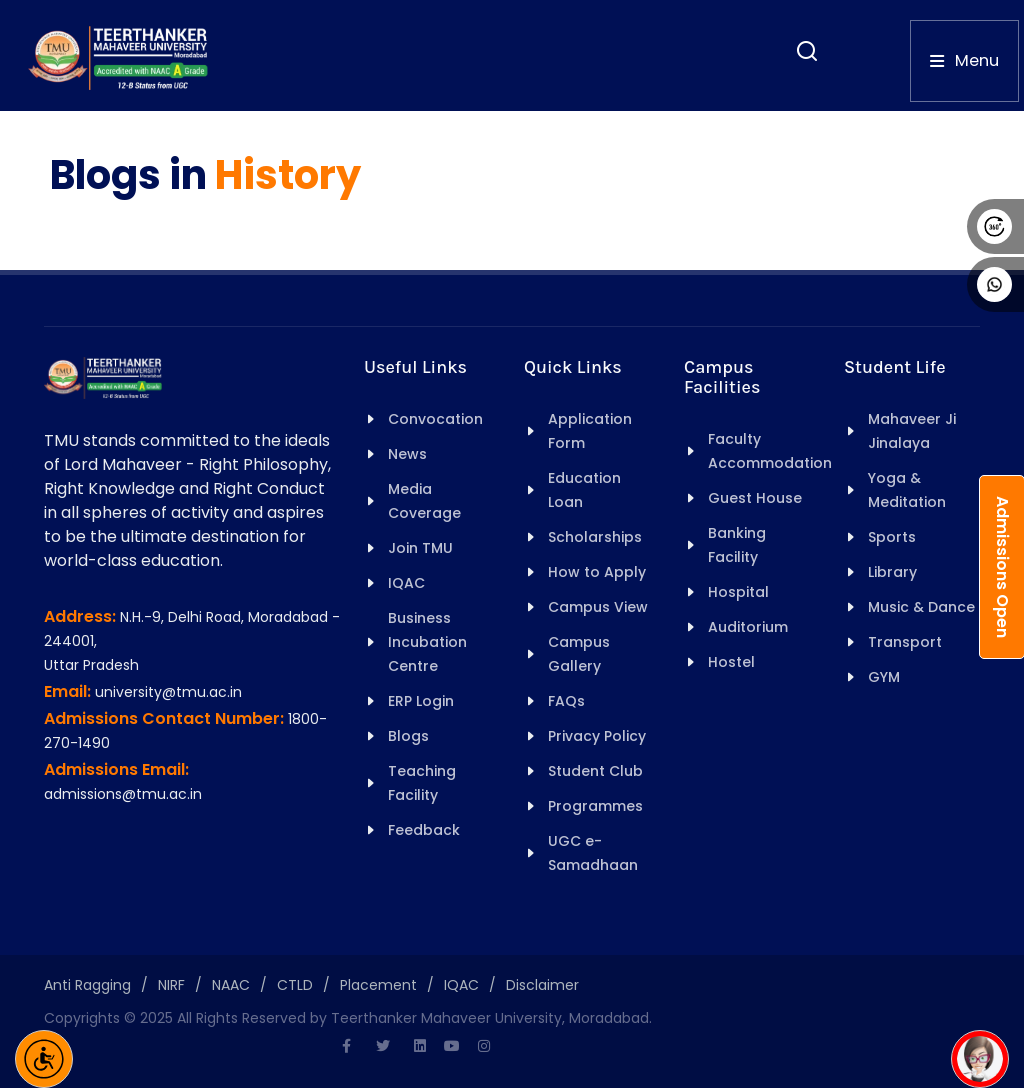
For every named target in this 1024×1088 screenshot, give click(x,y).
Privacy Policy (597, 736)
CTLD (295, 985)
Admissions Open (1002, 567)
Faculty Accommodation (770, 451)
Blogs (408, 736)
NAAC (231, 985)
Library (892, 572)
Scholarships (595, 537)
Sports (892, 537)
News (407, 454)
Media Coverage (424, 501)
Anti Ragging (87, 985)
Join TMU (420, 548)
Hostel (731, 662)
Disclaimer (542, 985)
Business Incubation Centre (427, 642)
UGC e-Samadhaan (593, 853)
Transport (905, 642)
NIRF (171, 985)
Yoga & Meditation (907, 490)
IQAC (406, 583)
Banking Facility (737, 545)
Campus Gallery (579, 654)
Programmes (595, 806)
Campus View (598, 607)
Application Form (590, 431)
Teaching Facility (422, 783)
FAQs (566, 701)
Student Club (595, 771)
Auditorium (748, 627)
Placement (378, 985)
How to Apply (597, 572)
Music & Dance (921, 607)
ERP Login (421, 701)
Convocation (435, 419)
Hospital (738, 592)
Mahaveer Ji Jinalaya (912, 431)
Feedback (424, 830)
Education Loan (584, 490)
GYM (884, 677)
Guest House (755, 498)
